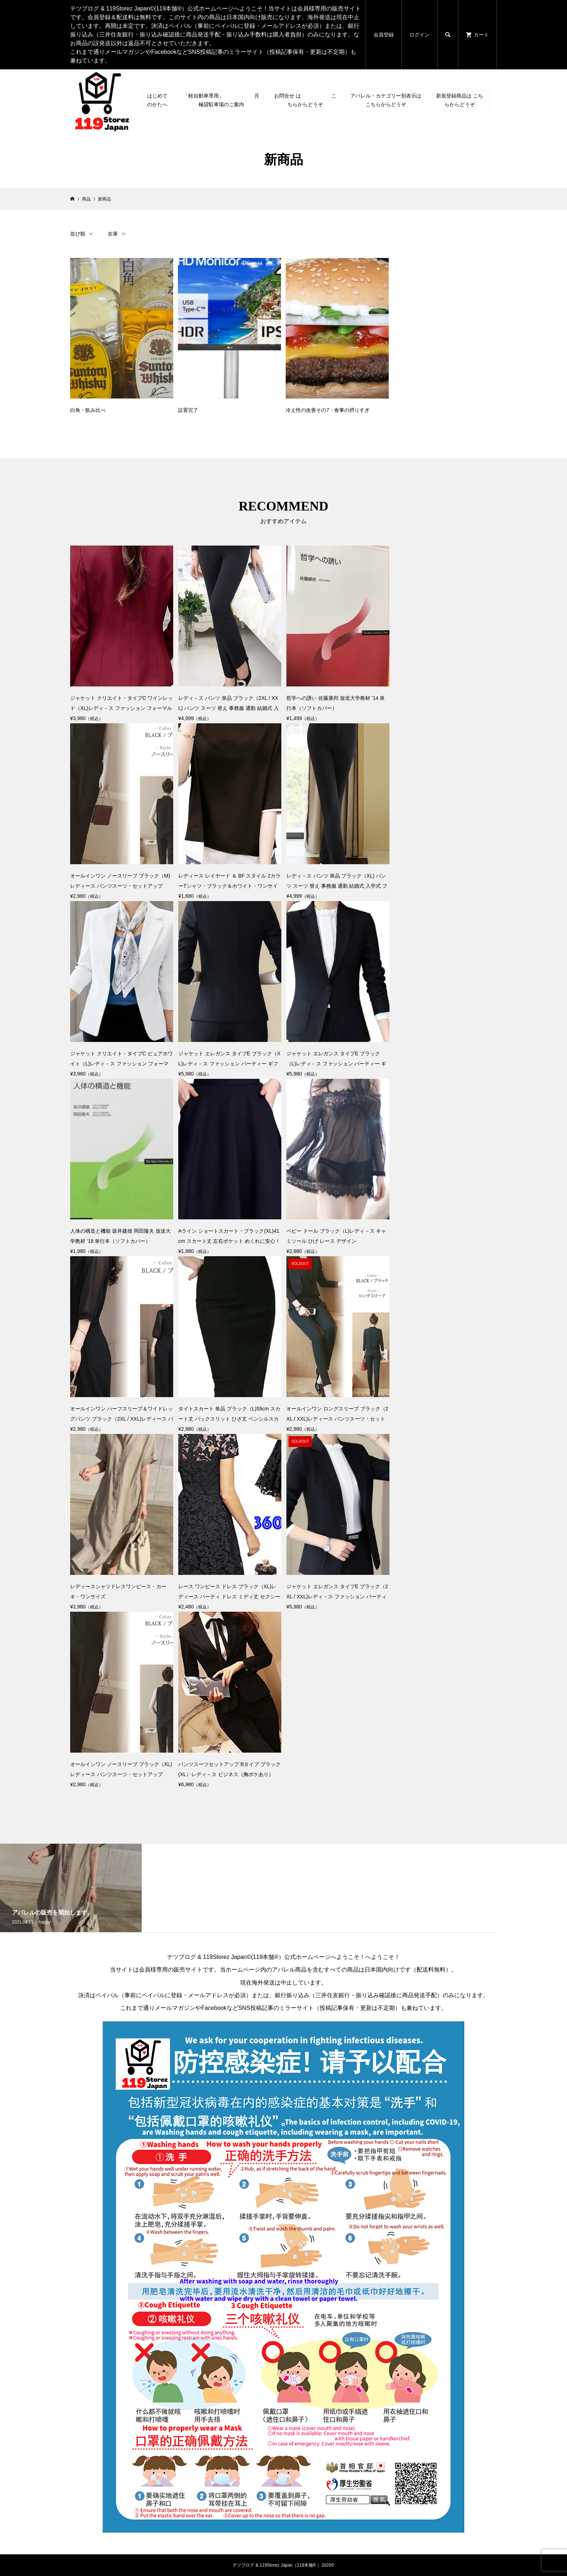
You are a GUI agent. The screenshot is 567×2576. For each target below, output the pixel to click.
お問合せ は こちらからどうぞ (305, 100)
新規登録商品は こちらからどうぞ (459, 100)
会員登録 (384, 35)
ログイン (419, 35)
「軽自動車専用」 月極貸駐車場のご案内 (221, 100)
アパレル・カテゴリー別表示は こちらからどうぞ (385, 100)
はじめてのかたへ (157, 100)
